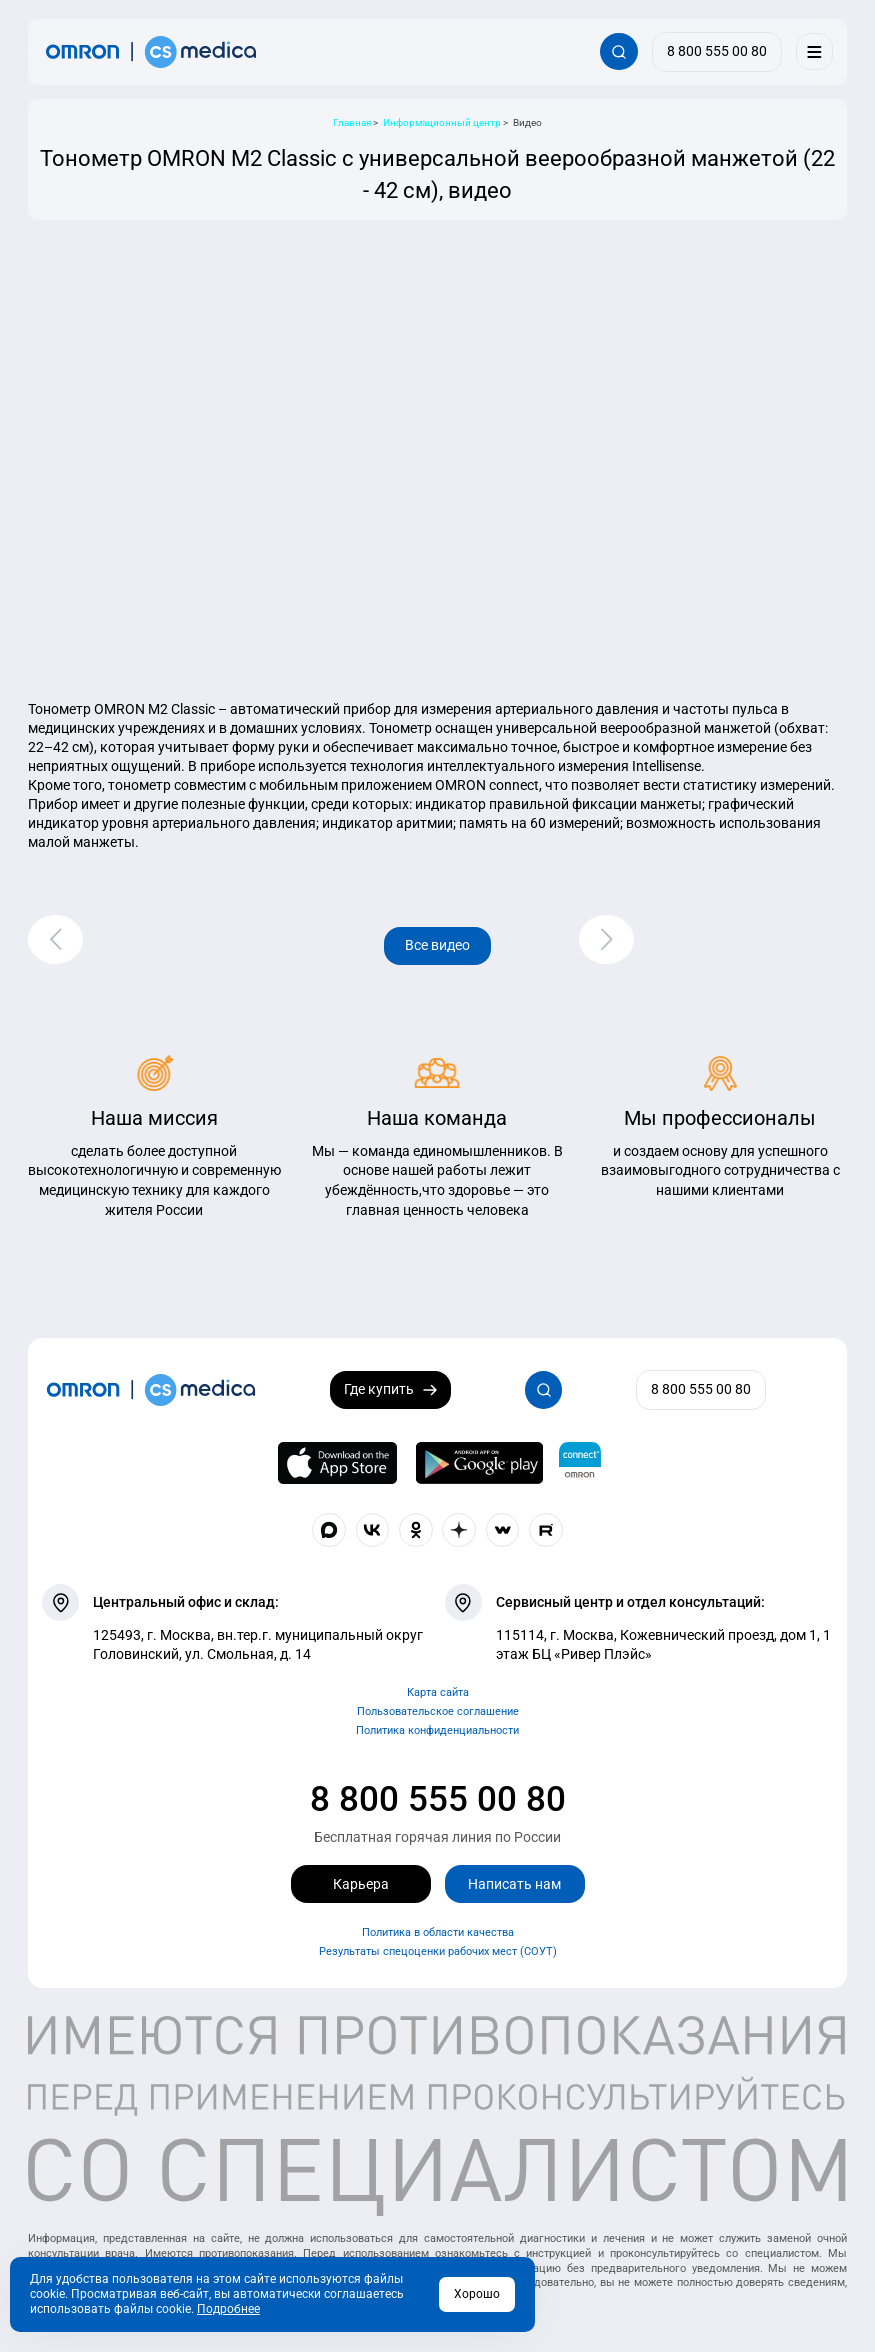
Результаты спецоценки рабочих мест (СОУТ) (438, 1951)
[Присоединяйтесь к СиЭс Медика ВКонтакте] (373, 1530)
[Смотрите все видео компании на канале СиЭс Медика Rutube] (546, 1530)
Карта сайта (438, 1692)
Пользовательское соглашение (438, 1711)
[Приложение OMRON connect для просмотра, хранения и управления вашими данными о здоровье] (580, 1463)
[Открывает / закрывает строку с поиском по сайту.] (618, 51)
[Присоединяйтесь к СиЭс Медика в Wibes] (503, 1530)
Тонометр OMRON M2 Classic (121, 709)
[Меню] (814, 51)
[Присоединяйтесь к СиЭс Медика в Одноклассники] (416, 1530)
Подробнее (228, 2309)
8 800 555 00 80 (438, 1799)
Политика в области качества (438, 1932)
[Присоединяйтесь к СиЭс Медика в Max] (329, 1530)
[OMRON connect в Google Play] (479, 1463)
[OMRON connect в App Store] (337, 1463)
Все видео (437, 945)
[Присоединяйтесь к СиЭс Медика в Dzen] (459, 1530)
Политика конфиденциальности (437, 1730)
